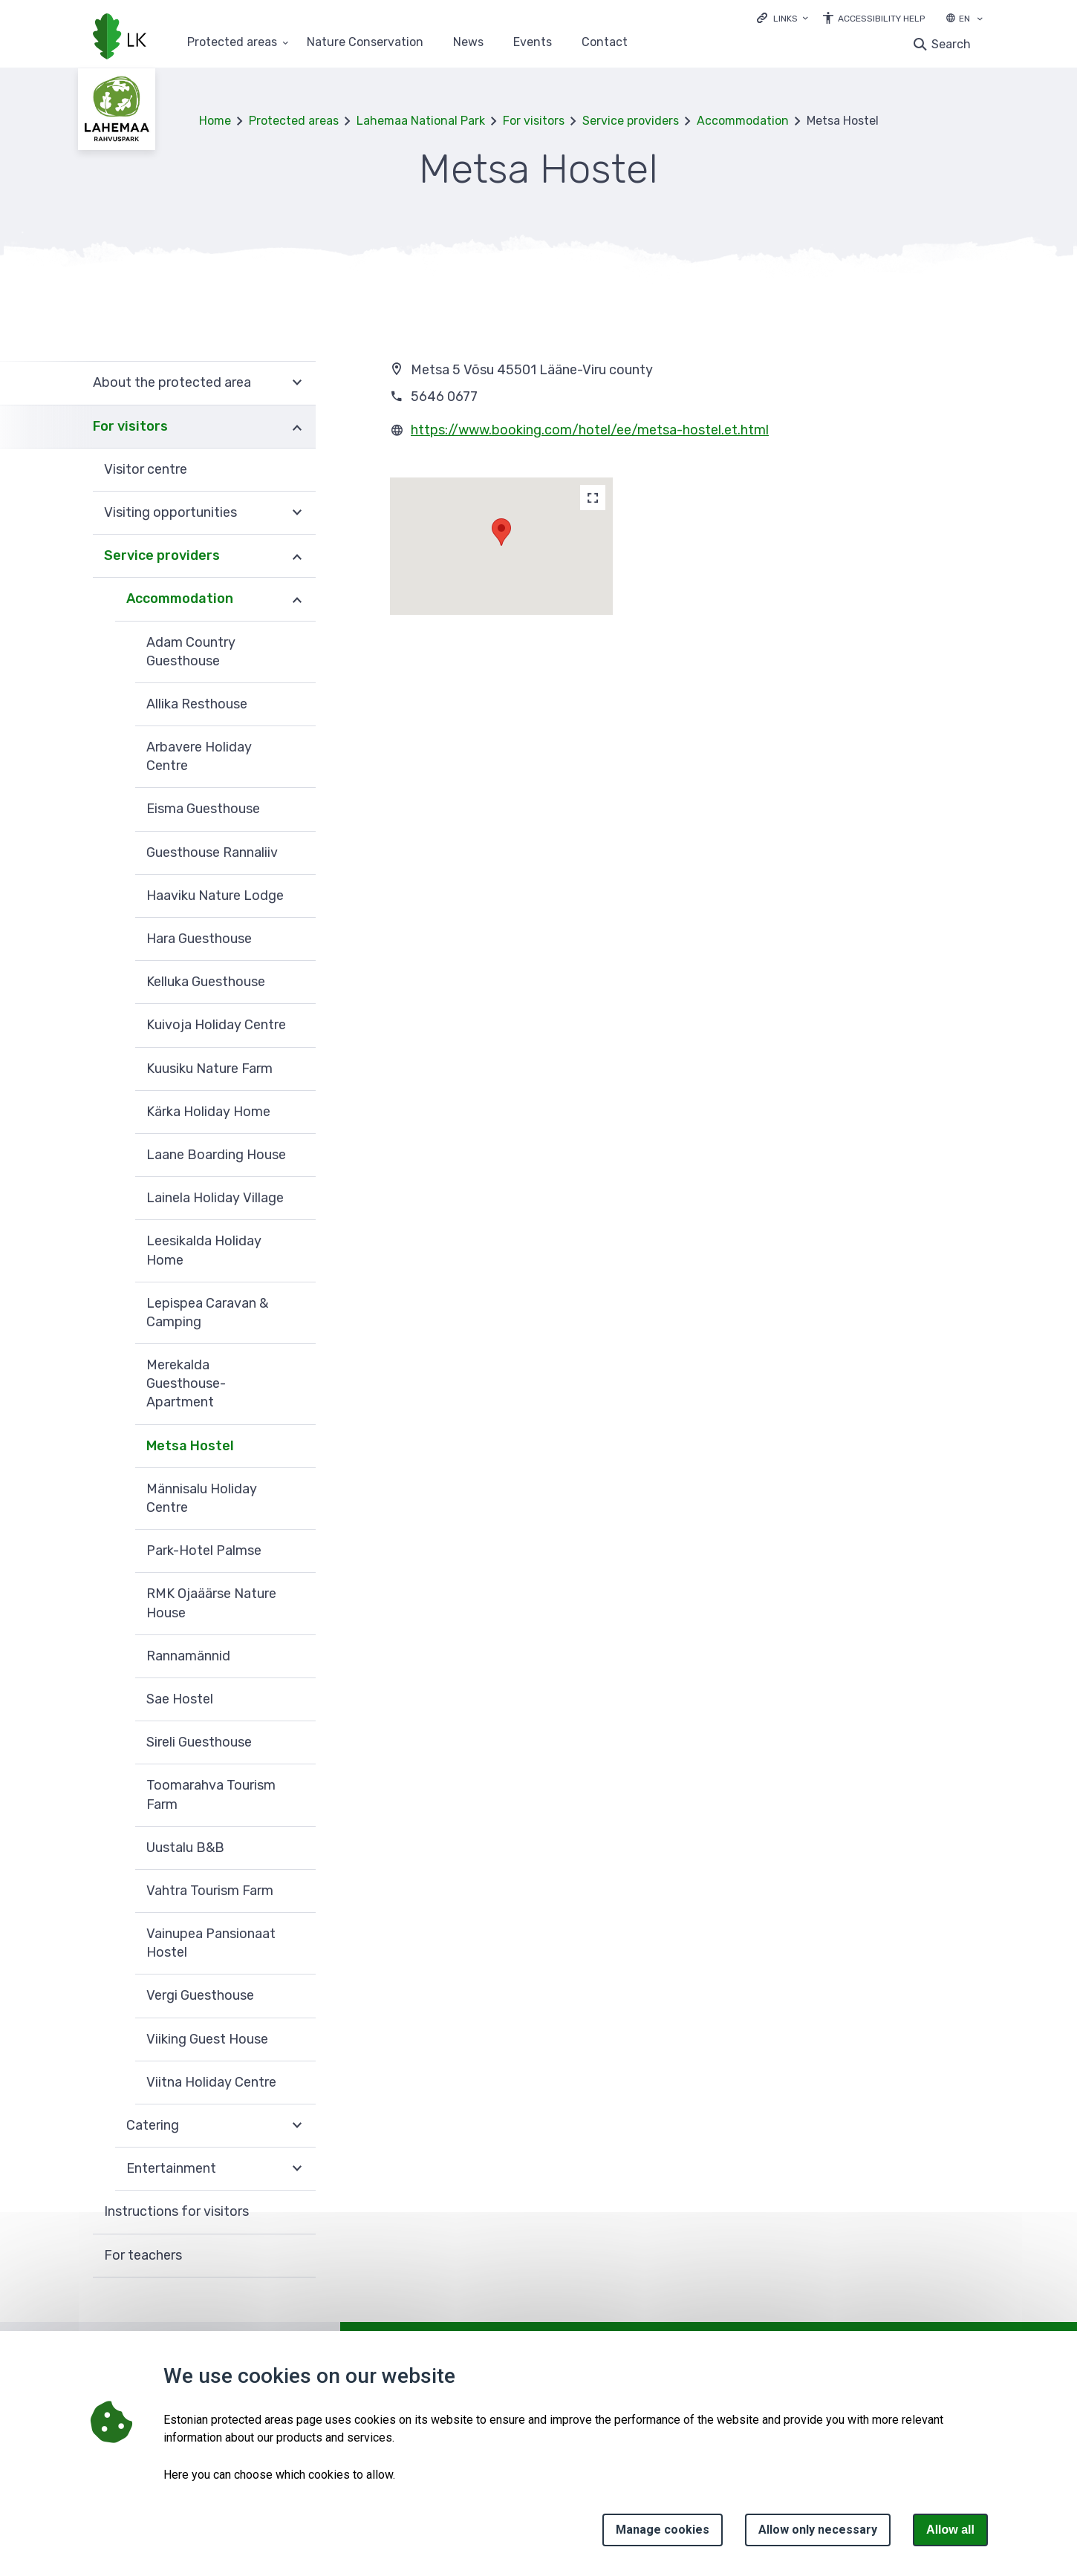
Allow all (950, 2529)
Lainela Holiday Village (215, 1198)
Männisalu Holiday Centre (201, 1498)
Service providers (630, 121)
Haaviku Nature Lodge (215, 895)
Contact (605, 42)
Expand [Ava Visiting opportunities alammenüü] (297, 513)
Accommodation (743, 121)
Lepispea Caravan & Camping (207, 1312)
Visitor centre (145, 469)
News (468, 42)
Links (785, 18)
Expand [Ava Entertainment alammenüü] (297, 2169)
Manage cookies (662, 2530)
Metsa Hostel (190, 1446)
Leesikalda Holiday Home (203, 1250)
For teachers (143, 2255)
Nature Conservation (365, 42)
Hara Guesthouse (199, 938)
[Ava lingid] (782, 17)
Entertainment (171, 2168)
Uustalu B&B (185, 1847)
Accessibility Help (881, 18)
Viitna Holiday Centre (211, 2082)
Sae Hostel (179, 1699)
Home (215, 121)
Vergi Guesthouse (200, 1995)
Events (532, 42)
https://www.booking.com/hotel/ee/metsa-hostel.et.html (590, 430)
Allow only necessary (817, 2530)
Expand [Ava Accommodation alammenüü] (297, 599)
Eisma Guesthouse (203, 808)
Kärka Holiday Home (208, 1111)
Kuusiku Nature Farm (209, 1068)
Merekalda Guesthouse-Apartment (186, 1383)
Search (951, 44)
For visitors (533, 121)
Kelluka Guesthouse (205, 982)
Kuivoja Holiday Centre (216, 1025)
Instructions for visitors (176, 2211)
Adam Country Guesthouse (190, 651)
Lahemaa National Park (421, 121)
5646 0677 (444, 396)
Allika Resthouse (196, 704)
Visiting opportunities (170, 512)
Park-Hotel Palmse (203, 1550)
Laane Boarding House (216, 1155)
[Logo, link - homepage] (119, 37)
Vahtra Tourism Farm (209, 1890)
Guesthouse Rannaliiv (212, 852)
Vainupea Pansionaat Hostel (211, 1943)
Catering (152, 2125)
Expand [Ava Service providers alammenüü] (297, 556)
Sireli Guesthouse (199, 1742)
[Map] (592, 497)
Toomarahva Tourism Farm (211, 1794)
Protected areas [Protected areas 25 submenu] (232, 42)
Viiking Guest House (207, 2039)
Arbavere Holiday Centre (199, 756)
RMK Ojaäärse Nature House (211, 1602)
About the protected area (172, 382)
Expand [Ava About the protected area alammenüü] (297, 383)
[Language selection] (980, 20)
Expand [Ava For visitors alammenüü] (297, 427)
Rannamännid (188, 1656)
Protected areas (294, 121)
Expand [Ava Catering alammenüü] (297, 2126)
